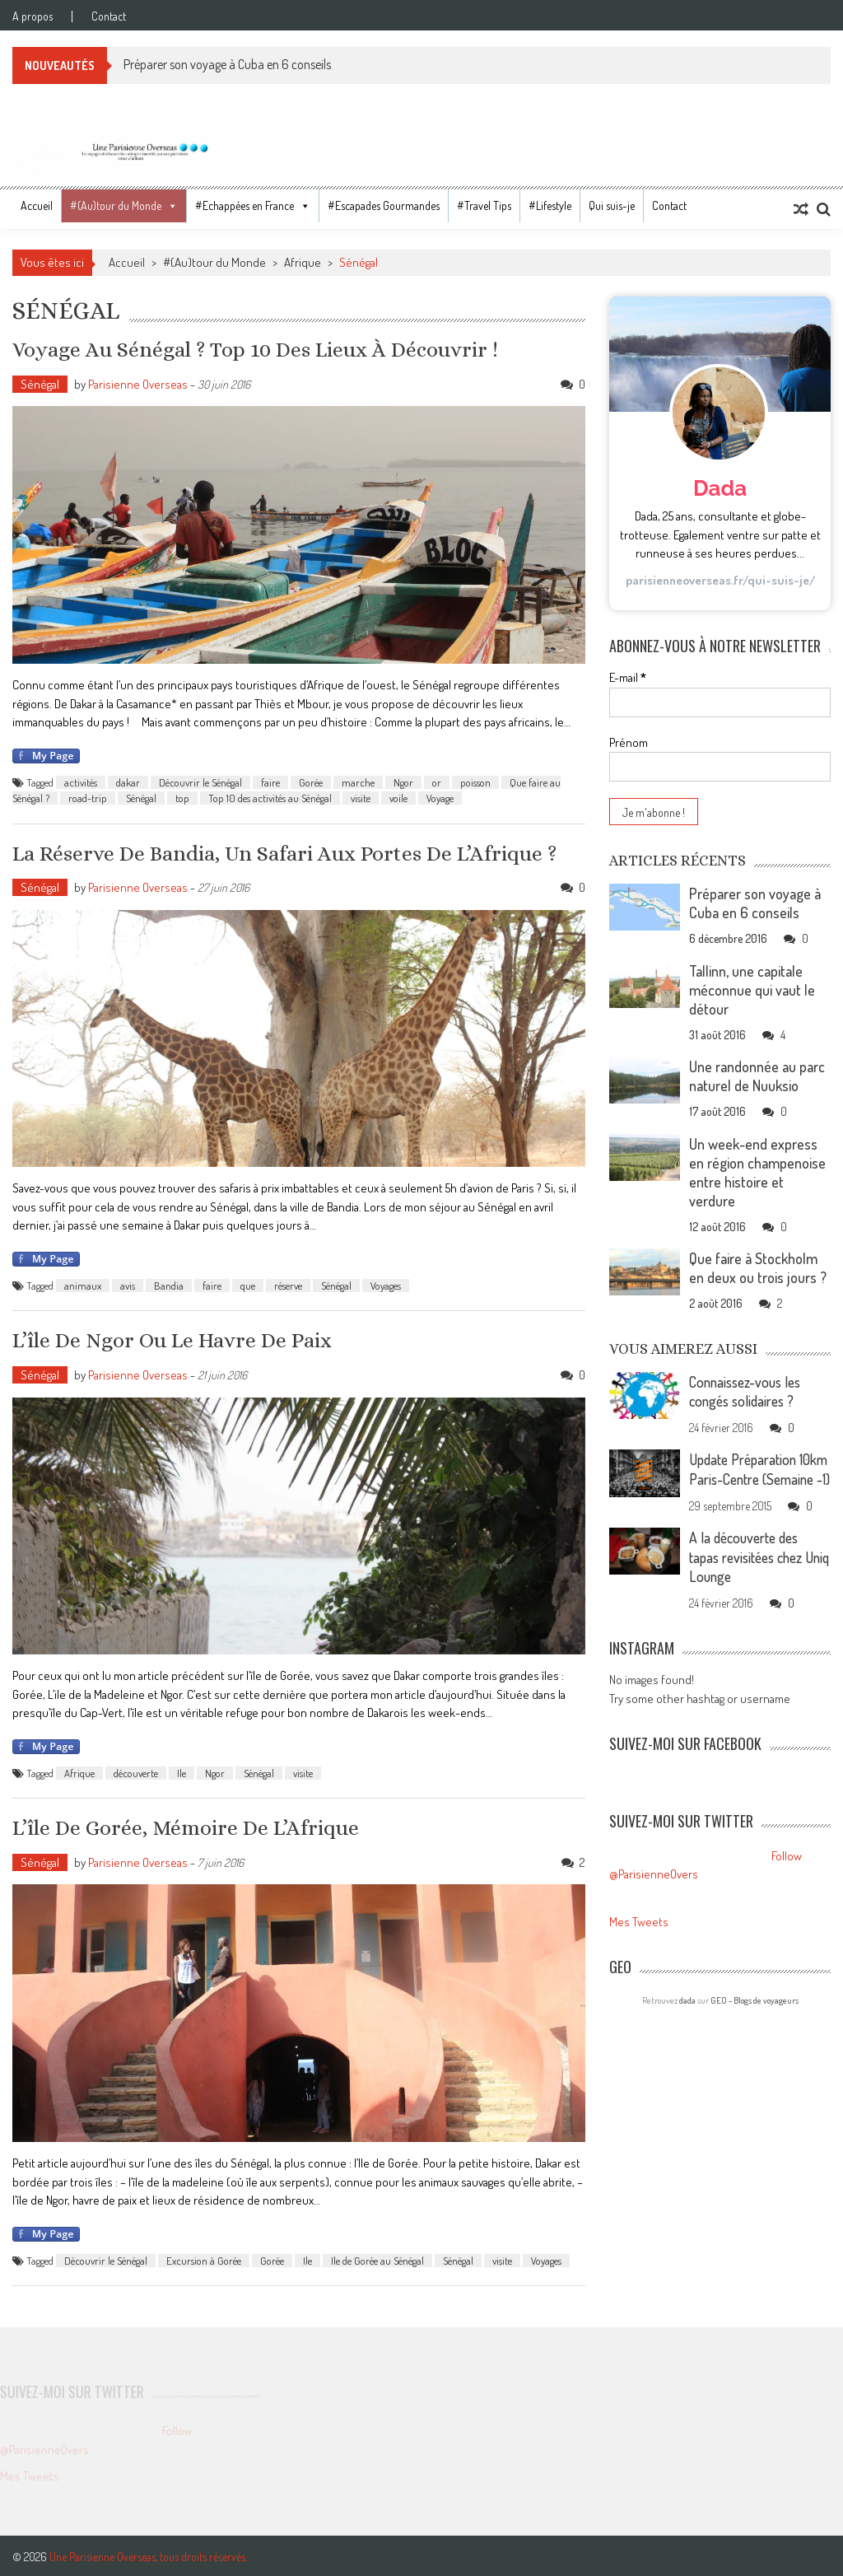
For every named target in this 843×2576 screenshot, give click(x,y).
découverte (136, 1771)
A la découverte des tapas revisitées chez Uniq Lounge (750, 1574)
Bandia (169, 1284)
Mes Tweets (638, 1937)
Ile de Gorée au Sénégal (377, 2259)
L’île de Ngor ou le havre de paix (173, 1339)
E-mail (627, 677)
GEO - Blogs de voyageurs (754, 2016)
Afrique (302, 262)
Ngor (403, 781)
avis (127, 1284)
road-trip (87, 798)
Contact (108, 16)
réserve (288, 1284)
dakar (128, 781)
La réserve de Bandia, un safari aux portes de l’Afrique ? (285, 852)
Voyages (385, 1284)
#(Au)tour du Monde (115, 205)
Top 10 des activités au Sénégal (270, 798)
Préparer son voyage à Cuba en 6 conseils (227, 64)
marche (358, 781)
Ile (181, 1771)
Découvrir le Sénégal (200, 781)
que (247, 1284)
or (436, 781)
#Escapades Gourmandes (384, 205)
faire (270, 781)
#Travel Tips (484, 205)
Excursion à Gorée (203, 2259)
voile (398, 798)
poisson (475, 781)
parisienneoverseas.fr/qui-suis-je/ (720, 580)
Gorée (311, 781)
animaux (82, 1284)
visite (360, 798)
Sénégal (40, 383)
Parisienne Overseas (138, 383)
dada (687, 2016)
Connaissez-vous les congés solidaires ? (748, 1391)
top (182, 798)
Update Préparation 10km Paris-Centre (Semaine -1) (746, 1477)
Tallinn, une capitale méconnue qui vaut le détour (752, 990)
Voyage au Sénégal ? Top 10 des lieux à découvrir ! (257, 349)
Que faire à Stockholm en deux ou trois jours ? (758, 1267)
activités (80, 781)
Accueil (37, 205)
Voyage (440, 798)
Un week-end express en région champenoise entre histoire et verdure (757, 1172)
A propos (32, 16)
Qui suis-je (612, 205)
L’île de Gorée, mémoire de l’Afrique (186, 1826)
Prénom (628, 742)
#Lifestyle (550, 205)
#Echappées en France (244, 205)
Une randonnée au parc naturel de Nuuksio (757, 1075)
